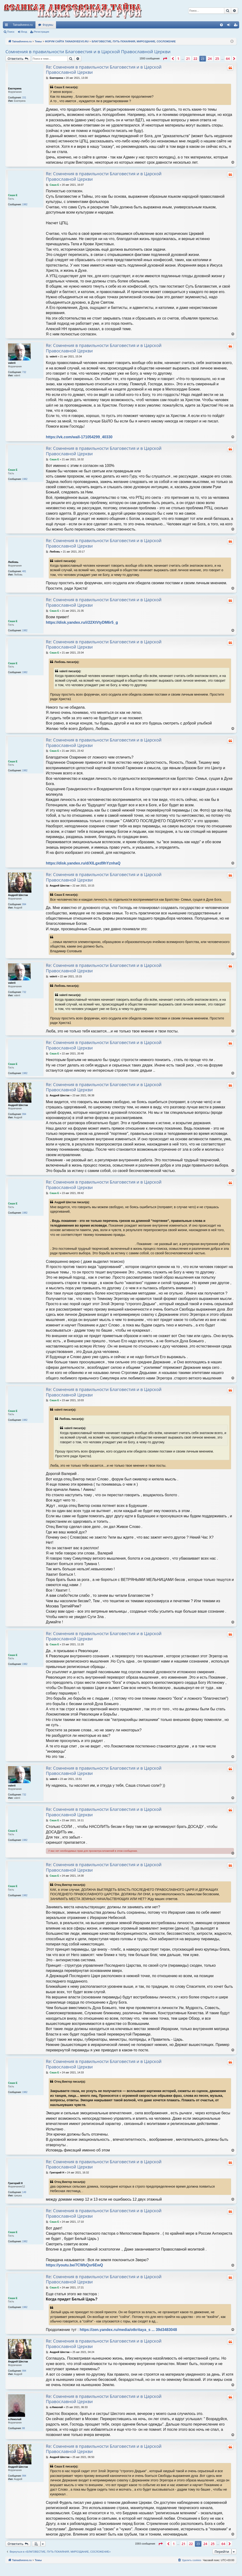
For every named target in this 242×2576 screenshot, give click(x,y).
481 (24, 571)
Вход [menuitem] (229, 25)
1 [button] (178, 58)
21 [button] (188, 58)
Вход (24, 31)
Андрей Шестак (18, 895)
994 (24, 904)
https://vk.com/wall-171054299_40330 (79, 437)
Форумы (48, 24)
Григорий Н (15, 2183)
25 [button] (217, 58)
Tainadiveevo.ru (23, 24)
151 (24, 97)
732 (24, 372)
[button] (165, 58)
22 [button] (195, 58)
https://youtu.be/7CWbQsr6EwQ (74, 2265)
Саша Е (12, 195)
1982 (24, 204)
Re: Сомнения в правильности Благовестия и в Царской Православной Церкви (103, 69)
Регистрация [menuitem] (236, 25)
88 (23, 2428)
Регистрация (41, 31)
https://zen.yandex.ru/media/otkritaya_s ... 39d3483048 (128, 2330)
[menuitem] (221, 24)
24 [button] (210, 58)
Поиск (10, 31)
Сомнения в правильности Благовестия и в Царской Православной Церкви (88, 51)
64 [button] (228, 58)
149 (24, 2192)
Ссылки (7, 25)
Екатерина (15, 88)
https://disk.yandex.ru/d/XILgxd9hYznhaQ (83, 863)
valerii (12, 362)
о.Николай (14, 2419)
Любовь (13, 562)
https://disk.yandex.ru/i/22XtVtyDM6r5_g (82, 622)
